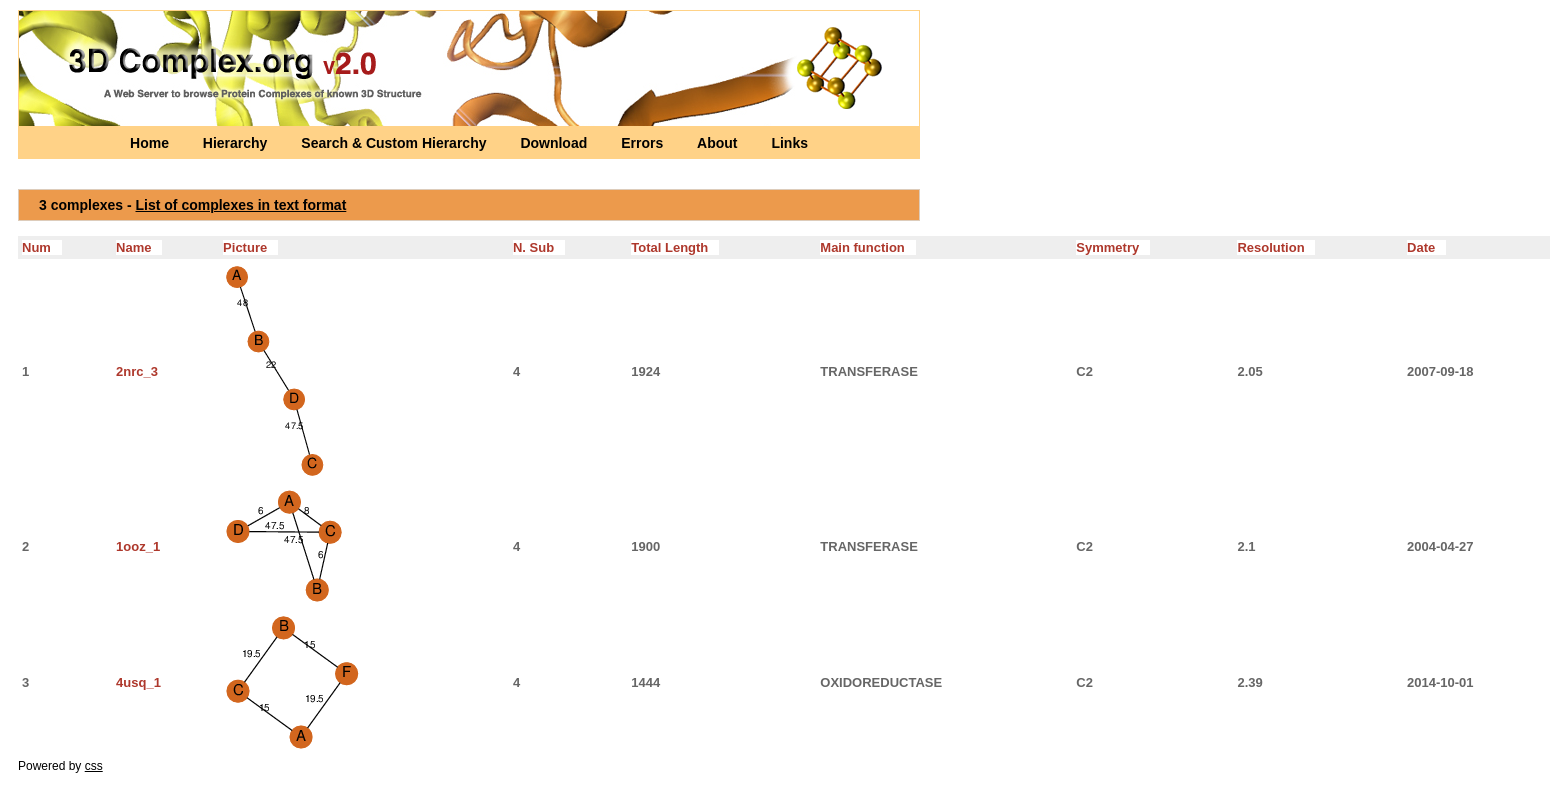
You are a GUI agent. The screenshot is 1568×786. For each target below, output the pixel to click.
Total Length (675, 247)
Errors (644, 143)
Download (555, 143)
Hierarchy (237, 143)
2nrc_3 (137, 371)
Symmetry (1113, 247)
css (94, 766)
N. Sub (539, 247)
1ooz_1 (138, 546)
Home (151, 143)
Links (789, 143)
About (719, 143)
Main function (867, 247)
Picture (250, 247)
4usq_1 (138, 682)
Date (1426, 247)
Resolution (1276, 247)
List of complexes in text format (241, 205)
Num (42, 247)
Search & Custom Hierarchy (395, 143)
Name (139, 247)
